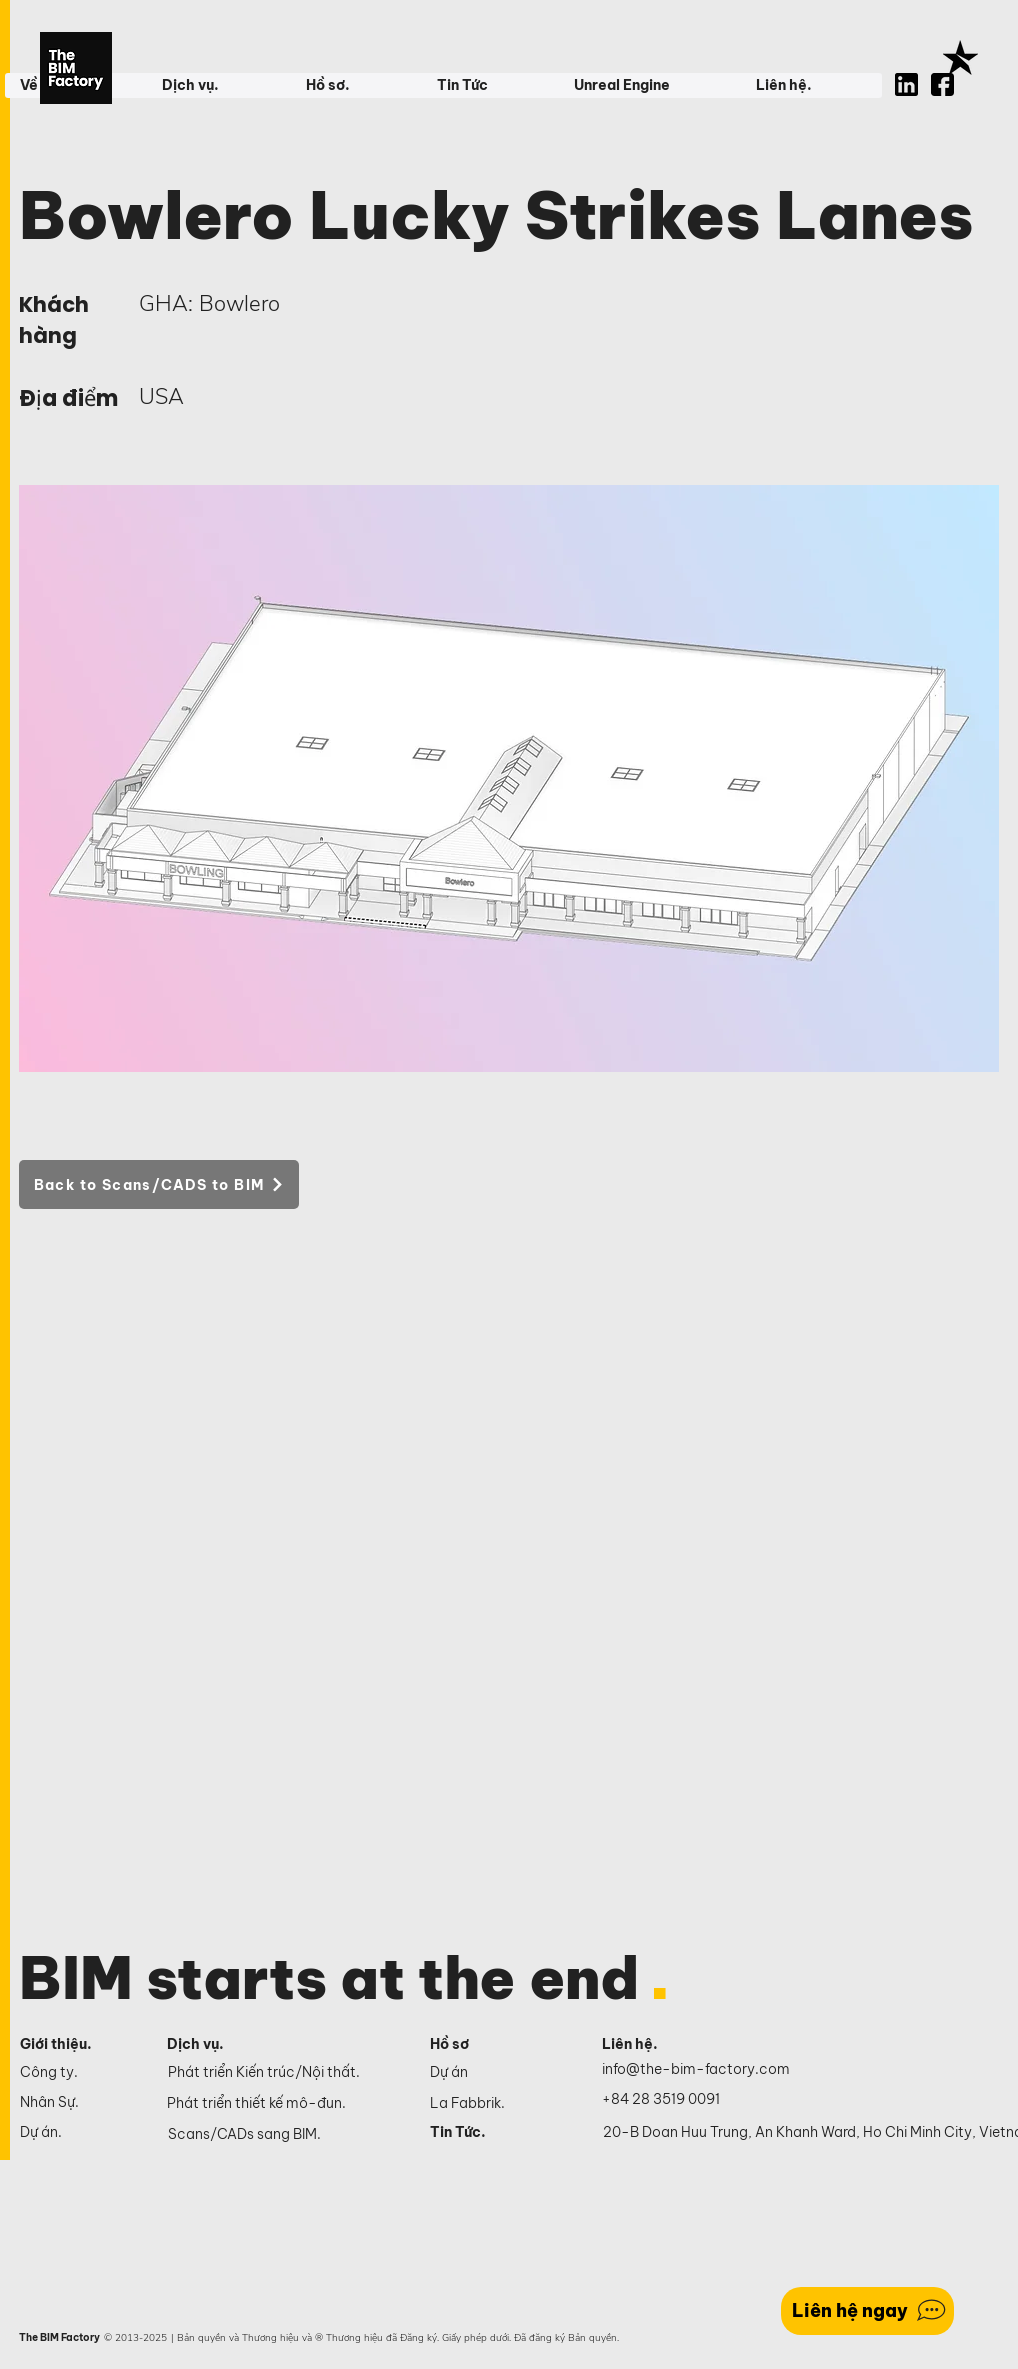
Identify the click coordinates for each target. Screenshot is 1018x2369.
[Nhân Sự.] (76, 2102)
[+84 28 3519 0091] (672, 2100)
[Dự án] (494, 2072)
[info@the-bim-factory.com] (700, 2070)
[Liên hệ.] (653, 2045)
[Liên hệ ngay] (867, 2311)
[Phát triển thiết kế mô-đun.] (283, 2104)
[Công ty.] (76, 2072)
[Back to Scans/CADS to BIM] (159, 1184)
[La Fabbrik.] (494, 2103)
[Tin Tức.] (494, 2132)
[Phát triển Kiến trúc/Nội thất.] (284, 2073)
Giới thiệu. (56, 2044)
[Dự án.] (76, 2132)
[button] (218, 85)
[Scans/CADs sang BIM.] (284, 2135)
